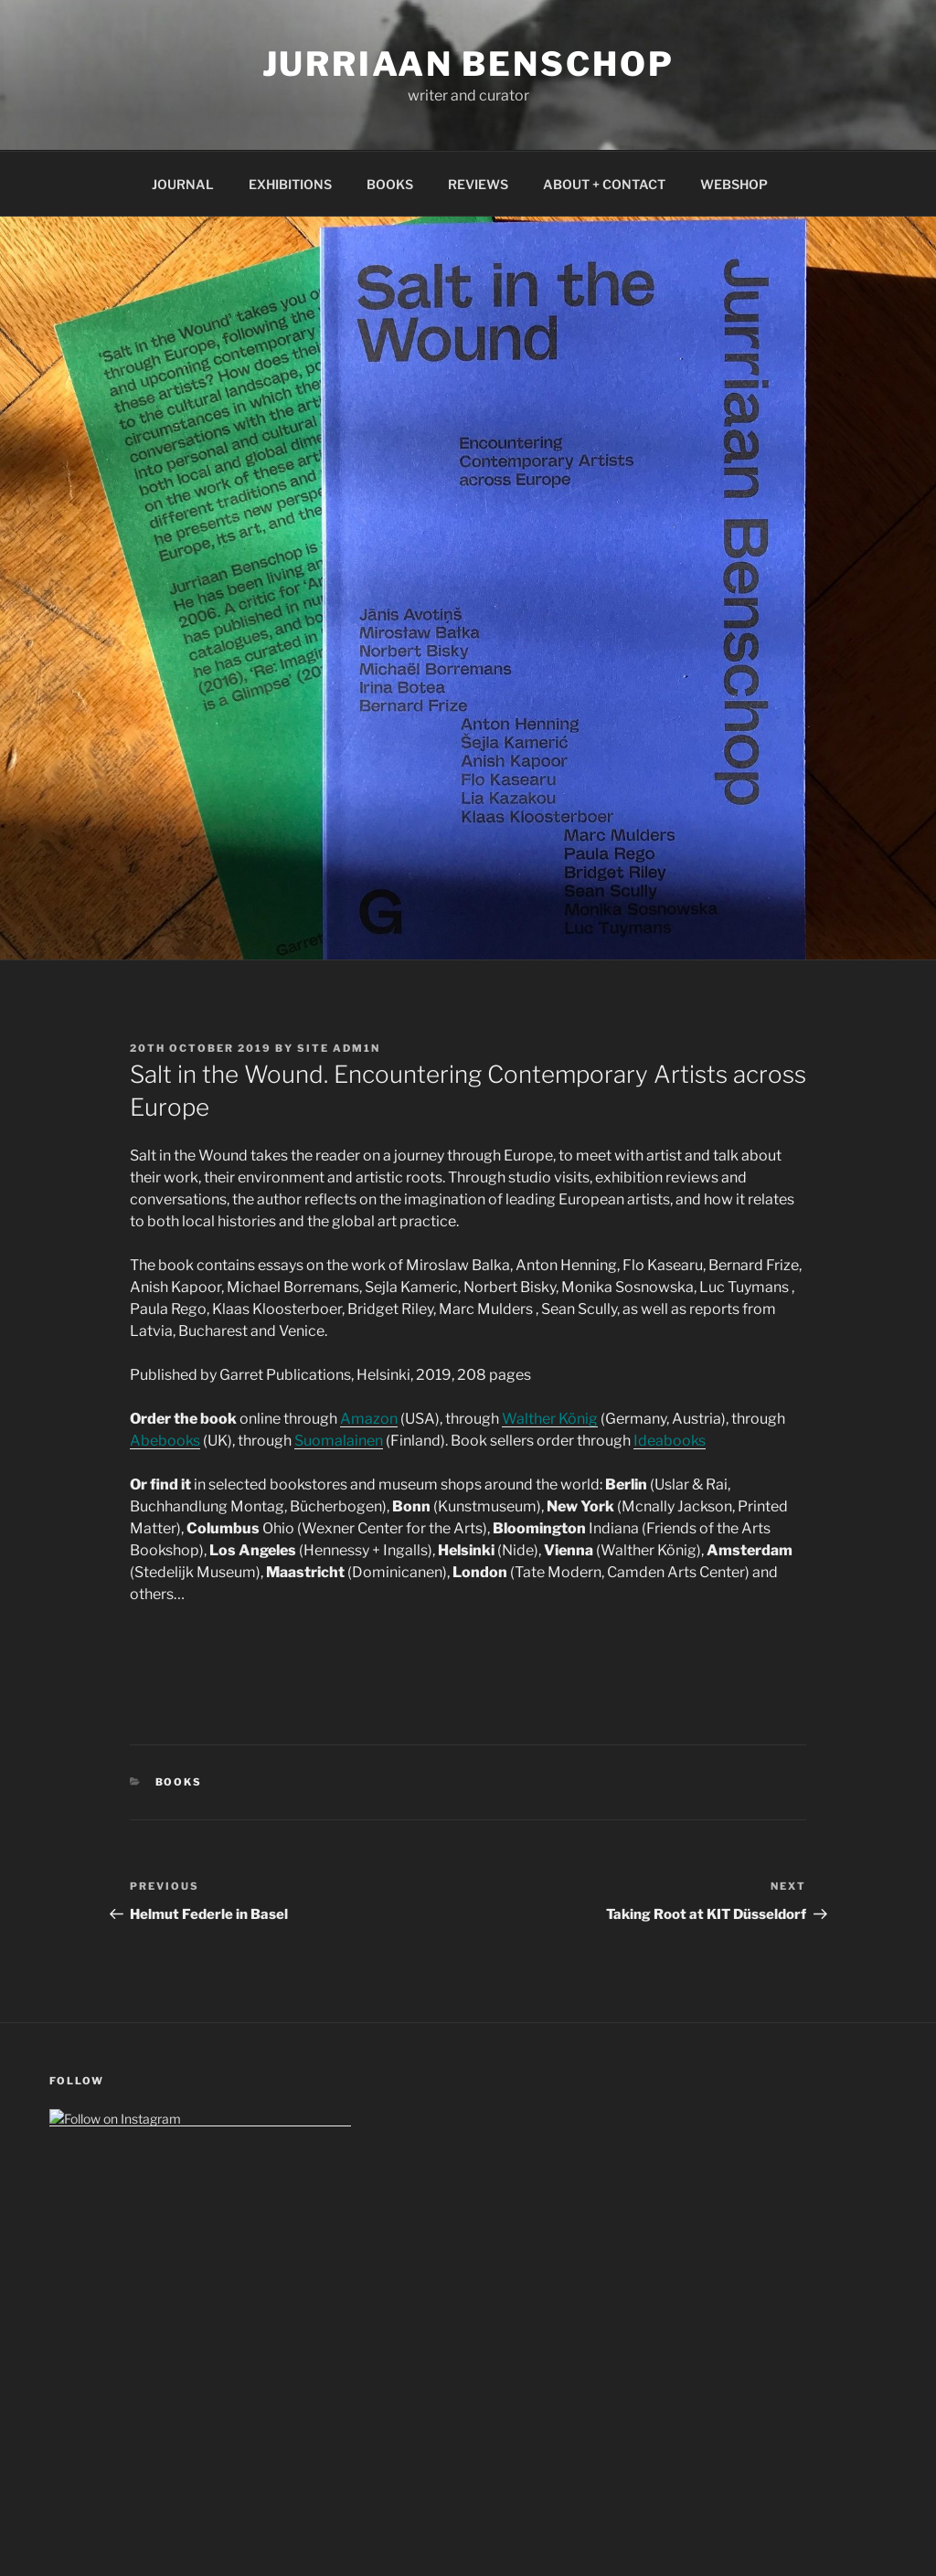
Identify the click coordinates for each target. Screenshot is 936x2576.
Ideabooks (669, 1440)
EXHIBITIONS (290, 184)
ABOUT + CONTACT (604, 184)
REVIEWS (478, 184)
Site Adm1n (338, 1048)
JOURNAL (183, 184)
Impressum (82, 2341)
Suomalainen (338, 1440)
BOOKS (390, 184)
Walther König (550, 1418)
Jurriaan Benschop (468, 64)
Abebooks (165, 1440)
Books (179, 1782)
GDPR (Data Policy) (105, 2381)
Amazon (369, 1418)
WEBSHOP (734, 184)
